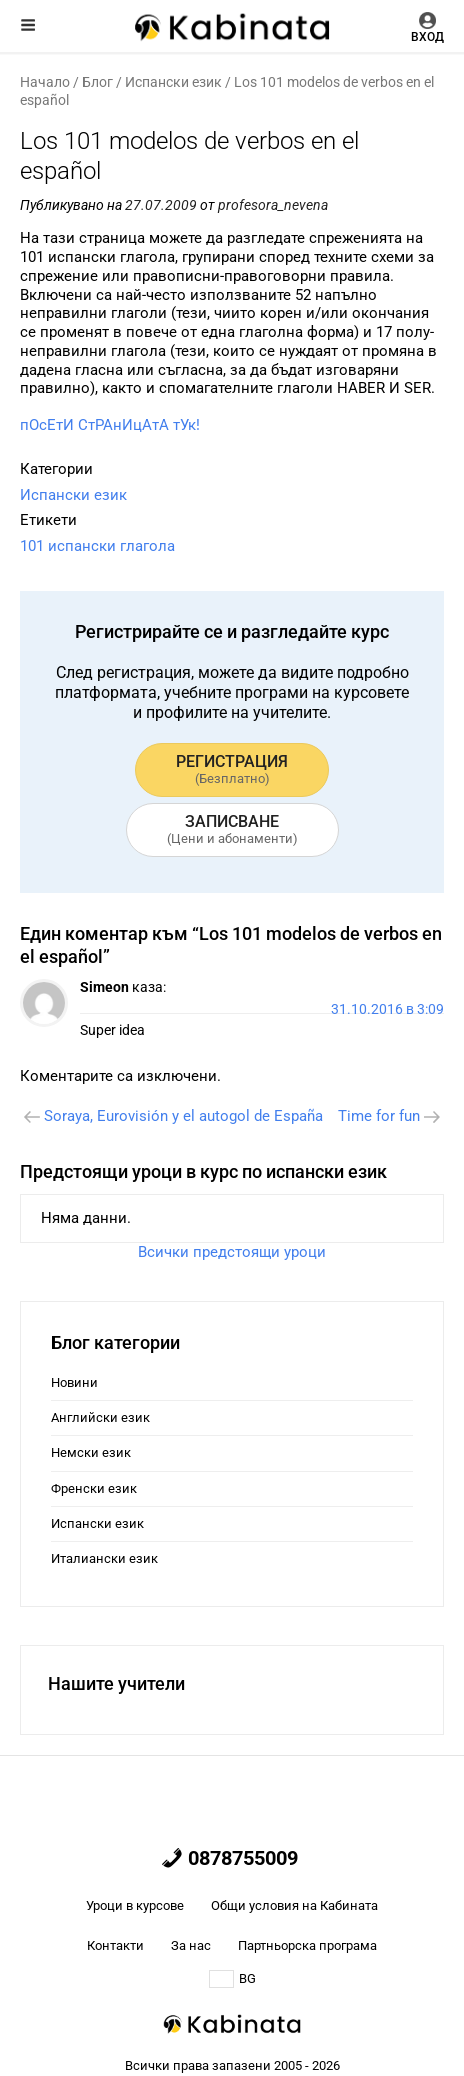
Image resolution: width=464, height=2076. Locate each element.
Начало (45, 82)
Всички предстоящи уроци (232, 1252)
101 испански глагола (97, 546)
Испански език (173, 82)
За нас (191, 1945)
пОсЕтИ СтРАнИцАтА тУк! (110, 425)
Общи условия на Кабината (294, 1905)
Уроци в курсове (135, 1905)
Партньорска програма (307, 1945)
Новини (74, 1382)
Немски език (91, 1452)
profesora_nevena (273, 205)
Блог (97, 82)
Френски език (94, 1488)
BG (232, 1979)
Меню (28, 25)
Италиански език (104, 1558)
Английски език (100, 1417)
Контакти (115, 1945)
